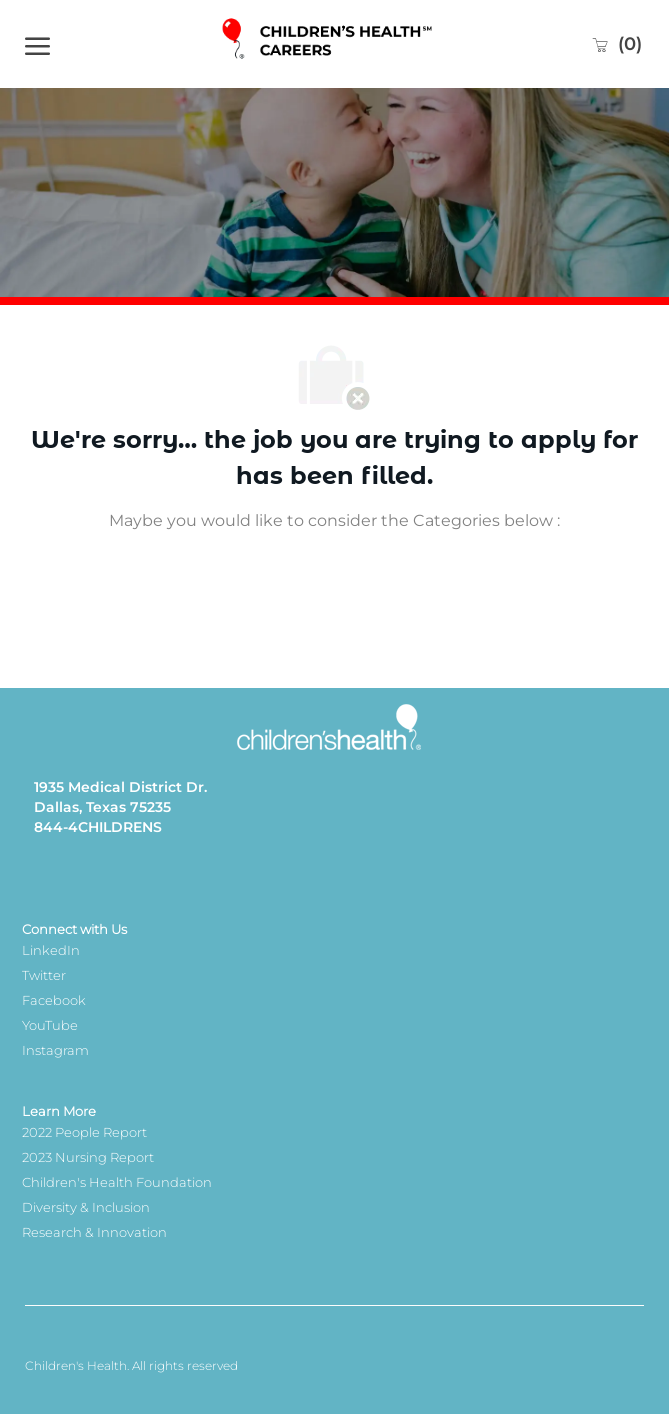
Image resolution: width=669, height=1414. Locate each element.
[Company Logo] (329, 43)
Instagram (55, 1050)
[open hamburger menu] (37, 44)
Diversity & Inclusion (86, 1207)
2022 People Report (84, 1132)
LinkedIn (51, 950)
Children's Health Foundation (117, 1182)
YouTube (50, 1025)
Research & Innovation (94, 1232)
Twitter (44, 975)
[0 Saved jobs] (616, 44)
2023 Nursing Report (88, 1157)
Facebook (54, 1000)
